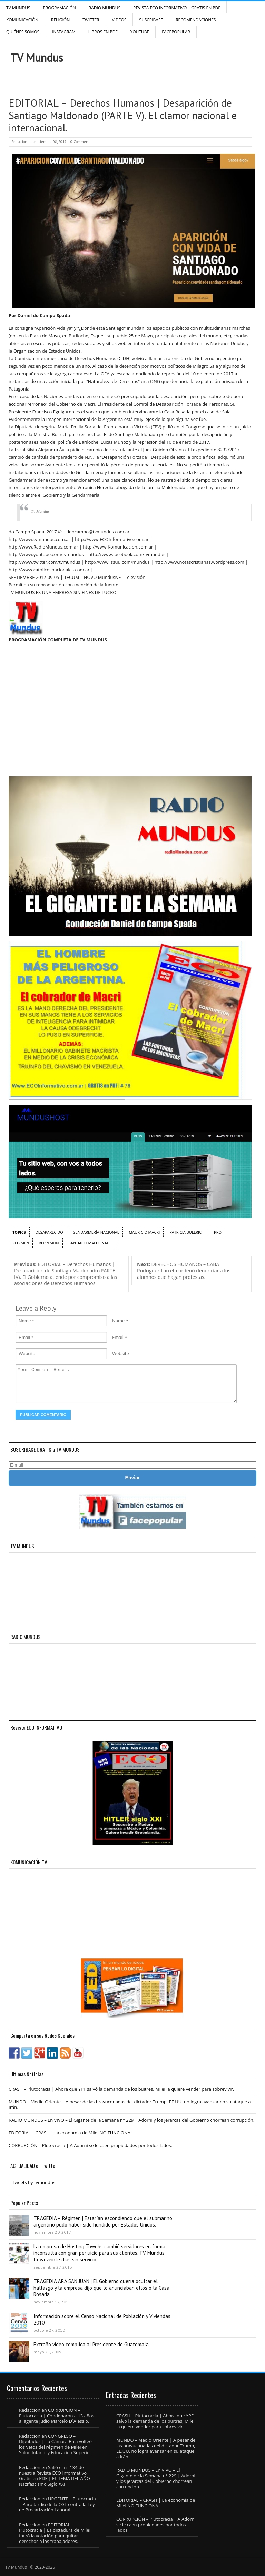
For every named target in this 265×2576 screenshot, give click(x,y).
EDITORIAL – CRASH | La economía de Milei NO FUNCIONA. (70, 2133)
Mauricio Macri (144, 1232)
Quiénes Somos (22, 32)
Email (118, 1337)
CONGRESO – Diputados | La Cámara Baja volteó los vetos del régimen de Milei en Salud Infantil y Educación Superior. (55, 2444)
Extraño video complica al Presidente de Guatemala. (91, 2344)
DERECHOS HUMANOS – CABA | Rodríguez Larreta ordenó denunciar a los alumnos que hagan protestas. (183, 1270)
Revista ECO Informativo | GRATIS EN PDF (176, 8)
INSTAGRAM (64, 32)
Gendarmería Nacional (96, 1232)
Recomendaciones (196, 20)
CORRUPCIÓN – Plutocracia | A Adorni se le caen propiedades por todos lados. (90, 2145)
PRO (218, 1232)
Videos (119, 20)
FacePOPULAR (176, 32)
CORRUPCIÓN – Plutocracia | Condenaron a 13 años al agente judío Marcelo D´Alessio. (56, 2415)
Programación (59, 8)
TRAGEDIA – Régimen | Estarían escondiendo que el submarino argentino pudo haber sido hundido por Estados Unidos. (102, 2221)
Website (120, 1353)
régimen (20, 1242)
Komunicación (22, 20)
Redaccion (19, 141)
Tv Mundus (40, 511)
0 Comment (80, 141)
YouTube (139, 32)
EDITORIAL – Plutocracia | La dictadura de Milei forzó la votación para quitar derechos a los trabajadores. (54, 2532)
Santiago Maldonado (91, 1242)
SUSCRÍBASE (151, 20)
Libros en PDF (103, 32)
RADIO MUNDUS (104, 8)
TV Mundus (18, 8)
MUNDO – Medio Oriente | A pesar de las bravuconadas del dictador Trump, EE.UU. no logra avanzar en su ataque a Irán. (130, 2104)
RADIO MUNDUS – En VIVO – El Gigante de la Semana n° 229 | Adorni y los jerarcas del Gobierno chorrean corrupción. (131, 2120)
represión (49, 1242)
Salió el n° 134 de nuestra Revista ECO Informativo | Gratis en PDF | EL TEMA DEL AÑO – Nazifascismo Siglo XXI (56, 2475)
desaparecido (49, 1232)
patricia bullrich (186, 1232)
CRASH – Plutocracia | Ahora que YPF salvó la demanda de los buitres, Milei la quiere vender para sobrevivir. (121, 2089)
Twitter (90, 20)
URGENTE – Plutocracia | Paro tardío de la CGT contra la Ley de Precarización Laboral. (57, 2504)
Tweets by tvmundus (33, 2182)
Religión (60, 20)
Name (118, 1320)
